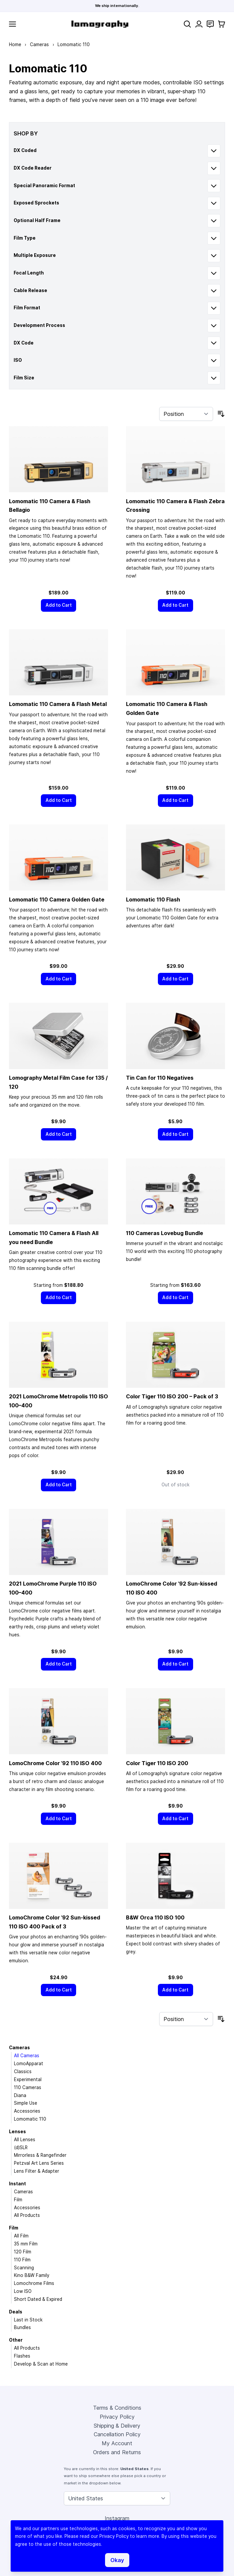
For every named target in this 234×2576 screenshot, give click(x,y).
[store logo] (99, 24)
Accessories (27, 2111)
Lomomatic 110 (30, 2119)
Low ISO (23, 2291)
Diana (20, 2095)
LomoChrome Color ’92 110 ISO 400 (55, 1763)
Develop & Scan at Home (41, 2364)
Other (16, 2340)
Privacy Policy (117, 2416)
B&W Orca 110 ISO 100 (155, 1917)
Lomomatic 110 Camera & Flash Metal (58, 704)
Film (18, 2199)
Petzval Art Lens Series (39, 2163)
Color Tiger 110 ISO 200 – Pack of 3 (172, 1396)
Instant (17, 2183)
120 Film (22, 2251)
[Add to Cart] (58, 605)
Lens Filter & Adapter (36, 2171)
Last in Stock (28, 2319)
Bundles (22, 2327)
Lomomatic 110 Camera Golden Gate (56, 899)
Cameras (39, 44)
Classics (23, 2071)
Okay (117, 2560)
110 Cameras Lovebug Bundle (164, 1233)
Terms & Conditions (117, 2407)
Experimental (28, 2079)
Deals (15, 2311)
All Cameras (26, 2055)
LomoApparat (28, 2063)
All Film (21, 2235)
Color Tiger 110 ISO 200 (157, 1763)
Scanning (24, 2267)
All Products (27, 2215)
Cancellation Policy (117, 2434)
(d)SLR (21, 2147)
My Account (117, 2443)
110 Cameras (27, 2087)
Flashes (22, 2356)
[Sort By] (186, 414)
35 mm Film (26, 2243)
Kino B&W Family (31, 2275)
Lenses (17, 2131)
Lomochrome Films (34, 2283)
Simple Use (25, 2103)
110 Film (22, 2259)
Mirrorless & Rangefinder (40, 2155)
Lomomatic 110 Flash (153, 899)
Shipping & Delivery (117, 2425)
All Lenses (24, 2139)
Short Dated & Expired (38, 2299)
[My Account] (198, 24)
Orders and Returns (117, 2452)
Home (15, 44)
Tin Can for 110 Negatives (159, 1077)
